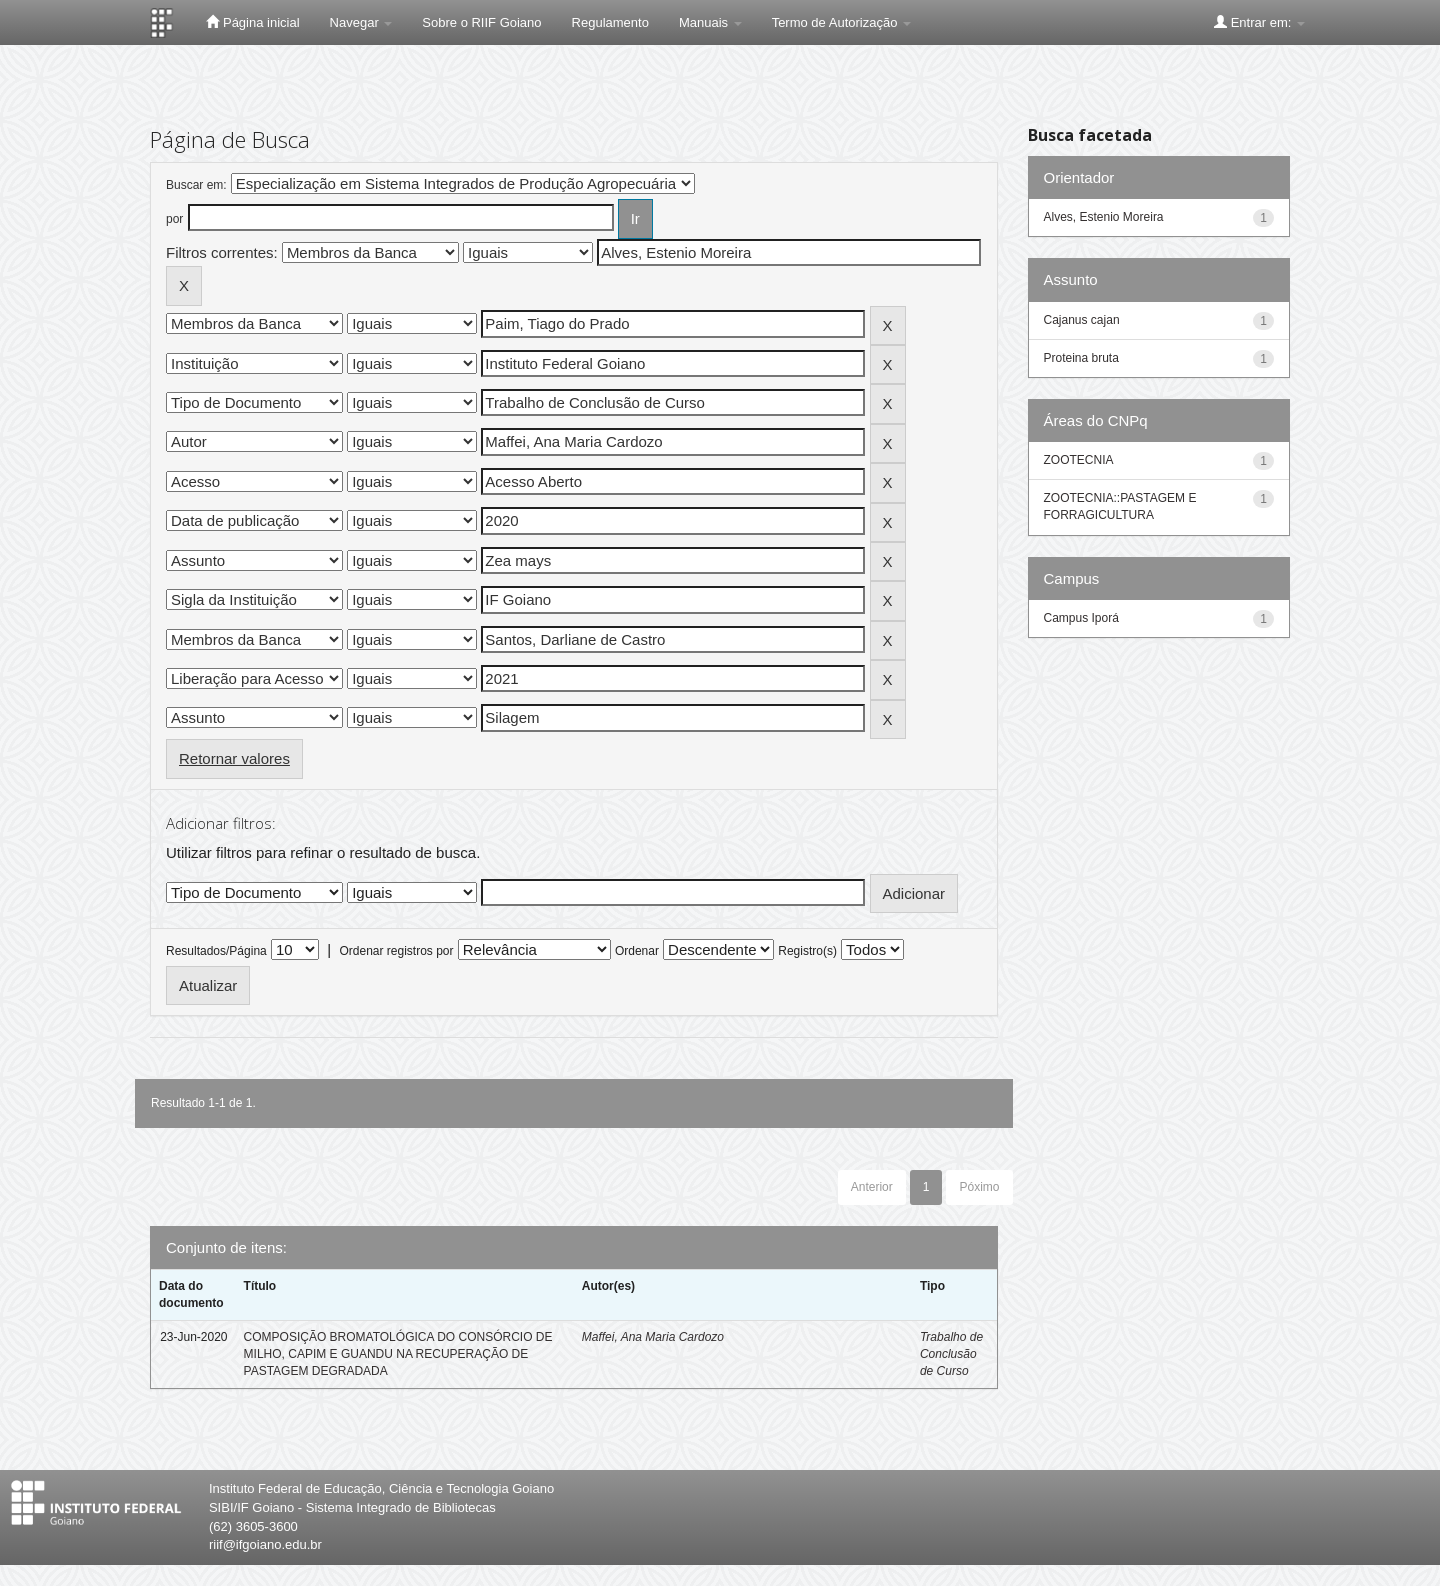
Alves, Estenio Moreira (1104, 217)
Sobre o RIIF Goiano (481, 22)
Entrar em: (1259, 22)
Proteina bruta (1081, 358)
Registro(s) (807, 951)
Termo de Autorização (841, 22)
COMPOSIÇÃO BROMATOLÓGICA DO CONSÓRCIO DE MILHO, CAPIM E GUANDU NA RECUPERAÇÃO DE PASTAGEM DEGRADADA (398, 1354)
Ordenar (637, 951)
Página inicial (252, 22)
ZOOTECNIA (1079, 460)
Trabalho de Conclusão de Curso (951, 1354)
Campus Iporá (1081, 618)
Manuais (710, 22)
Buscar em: (196, 185)
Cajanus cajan (1082, 320)
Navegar (361, 22)
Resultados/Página (216, 951)
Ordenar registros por (396, 951)
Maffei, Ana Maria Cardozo (653, 1337)
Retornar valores (234, 758)
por (174, 219)
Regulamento (610, 22)
